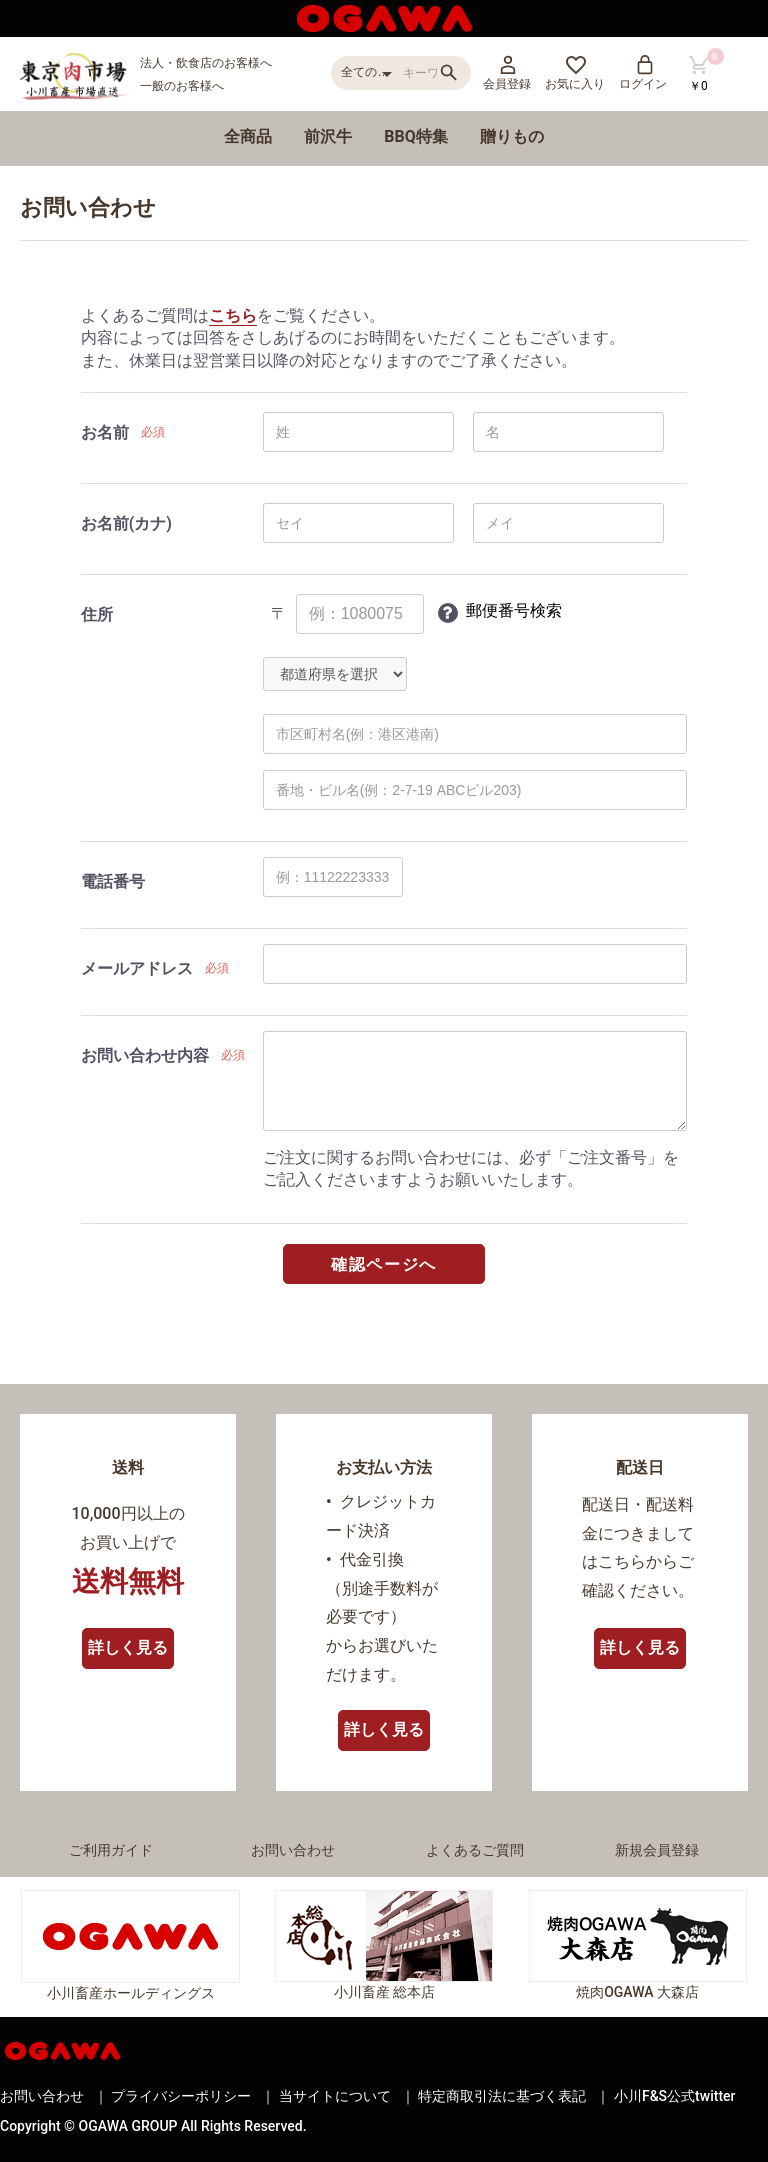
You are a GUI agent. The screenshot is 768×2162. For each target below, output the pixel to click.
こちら (233, 315)
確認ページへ (384, 1264)
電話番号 (113, 881)
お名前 (105, 432)
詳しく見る (128, 1647)
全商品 (248, 136)
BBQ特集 (415, 136)
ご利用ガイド (111, 1850)
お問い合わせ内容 (145, 1055)
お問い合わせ (293, 1850)
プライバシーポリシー (181, 2096)
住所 (97, 614)
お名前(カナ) (126, 523)
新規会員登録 (657, 1850)
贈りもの (512, 136)
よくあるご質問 (475, 1850)
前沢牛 (328, 136)
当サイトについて (335, 2096)
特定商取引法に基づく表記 (502, 2096)
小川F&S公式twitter (675, 2096)
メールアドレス (137, 968)
